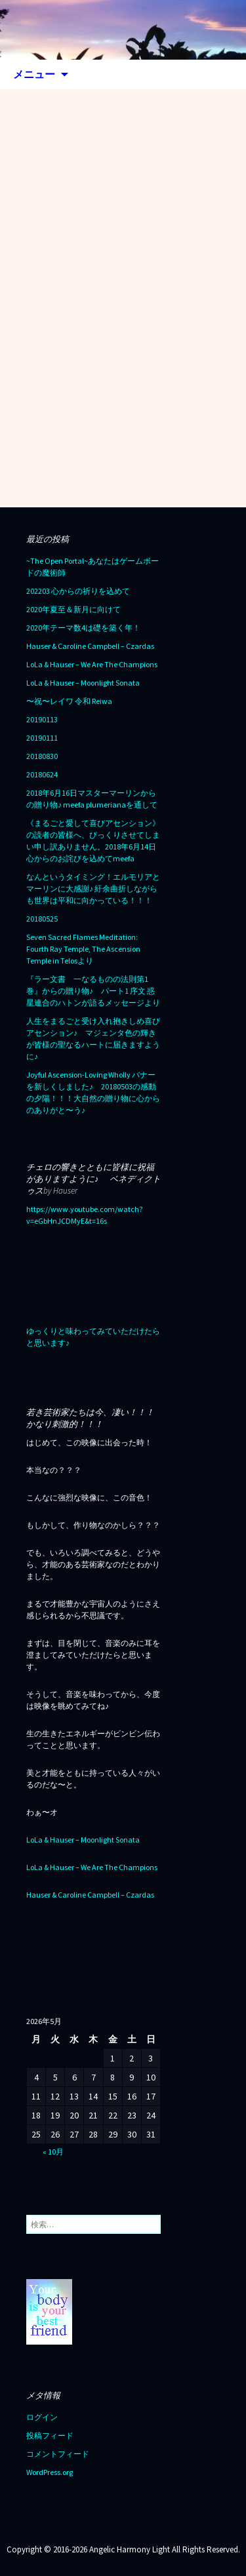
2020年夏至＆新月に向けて (73, 609)
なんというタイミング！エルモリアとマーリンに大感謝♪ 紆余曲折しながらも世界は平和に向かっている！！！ (93, 888)
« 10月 (53, 2151)
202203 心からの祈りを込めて (78, 591)
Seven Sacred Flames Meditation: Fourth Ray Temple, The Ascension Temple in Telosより (83, 949)
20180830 (42, 756)
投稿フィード (49, 2435)
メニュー (34, 74)
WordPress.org (49, 2472)
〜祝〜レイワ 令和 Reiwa (69, 701)
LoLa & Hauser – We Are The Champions (91, 664)
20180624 (42, 774)
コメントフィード (57, 2454)
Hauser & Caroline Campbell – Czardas (90, 646)
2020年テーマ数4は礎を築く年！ (83, 628)
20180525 (42, 919)
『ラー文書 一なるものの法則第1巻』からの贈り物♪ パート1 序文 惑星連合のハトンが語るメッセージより (93, 990)
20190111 (42, 738)
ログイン (42, 2417)
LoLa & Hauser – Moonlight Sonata (83, 683)
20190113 (42, 719)
